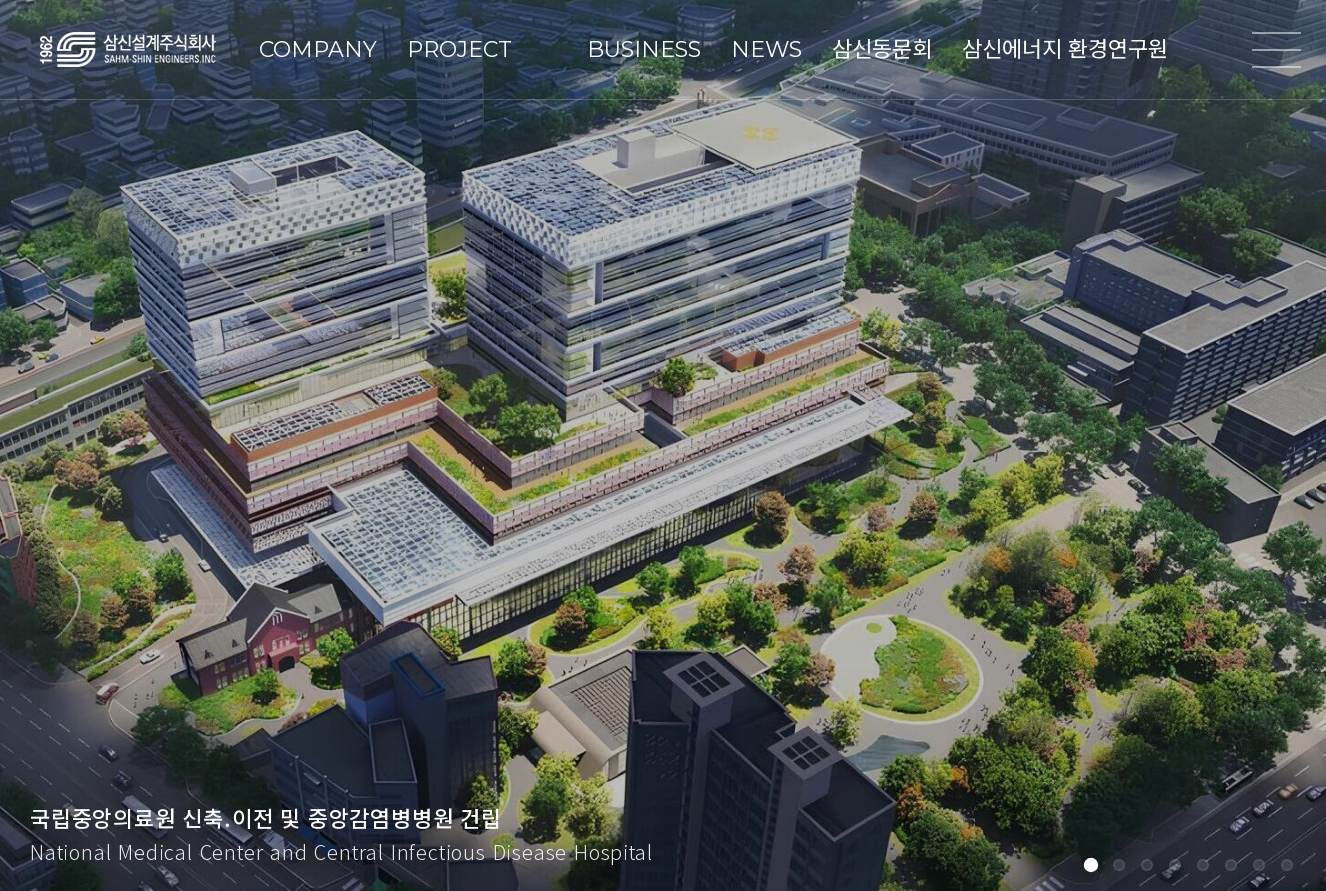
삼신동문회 (882, 49)
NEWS (766, 49)
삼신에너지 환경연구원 (1065, 49)
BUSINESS (644, 49)
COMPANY (318, 49)
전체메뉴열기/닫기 (1276, 50)
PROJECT (459, 49)
